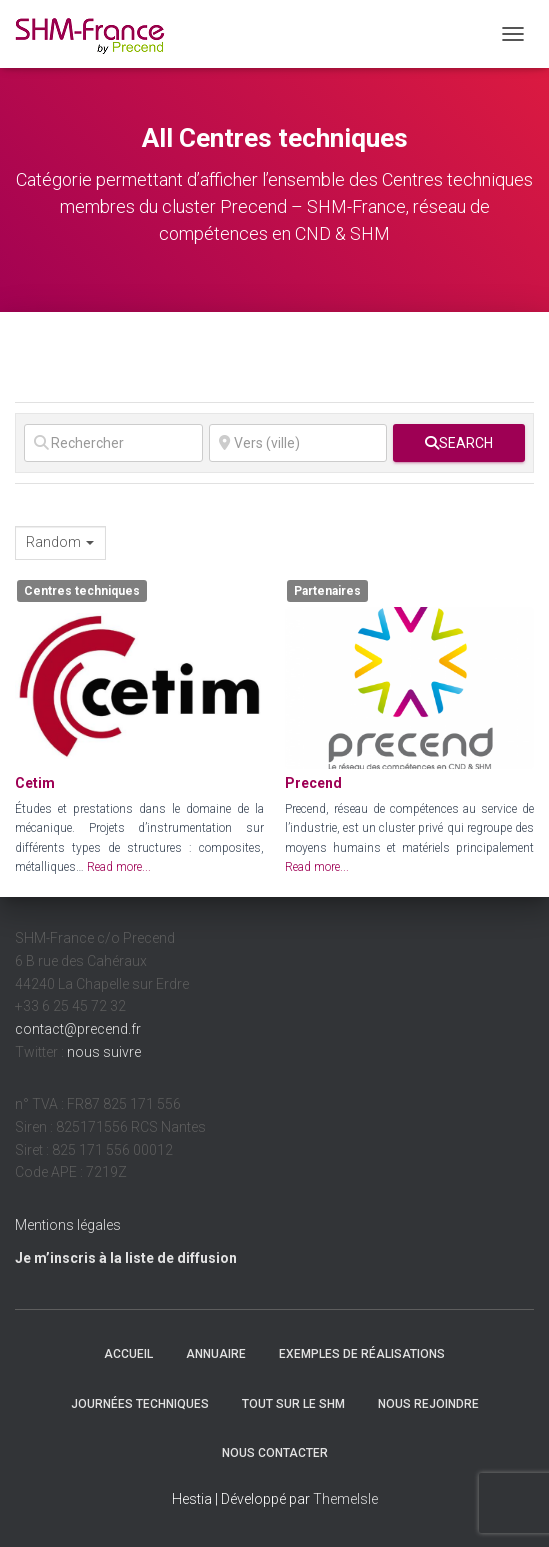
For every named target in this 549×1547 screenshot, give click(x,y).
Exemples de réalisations (362, 1354)
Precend (313, 783)
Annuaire (216, 1354)
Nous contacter (275, 1453)
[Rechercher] (113, 443)
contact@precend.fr (78, 1029)
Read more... (119, 867)
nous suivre (104, 1052)
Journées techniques (140, 1404)
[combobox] (60, 543)
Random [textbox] (53, 542)
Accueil (128, 1354)
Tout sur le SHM (293, 1404)
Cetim (35, 783)
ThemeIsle (345, 1499)
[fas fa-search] (459, 443)
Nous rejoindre (428, 1404)
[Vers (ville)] (298, 443)
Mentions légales (68, 1225)
